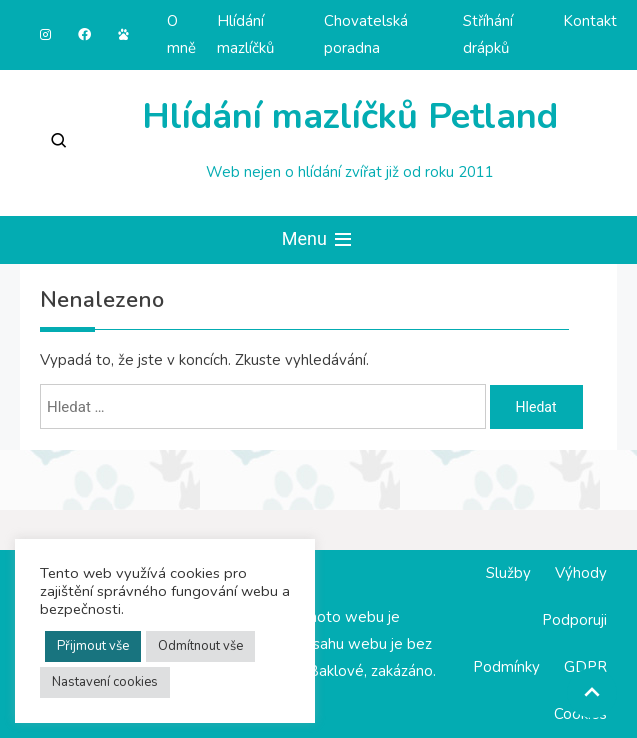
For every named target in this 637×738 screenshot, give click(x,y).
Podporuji (574, 620)
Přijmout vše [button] (93, 646)
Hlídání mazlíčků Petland (350, 116)
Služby (508, 573)
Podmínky (506, 667)
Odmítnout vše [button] (200, 646)
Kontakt (590, 21)
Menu (319, 240)
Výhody (581, 573)
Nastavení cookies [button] (105, 682)
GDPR (585, 667)
